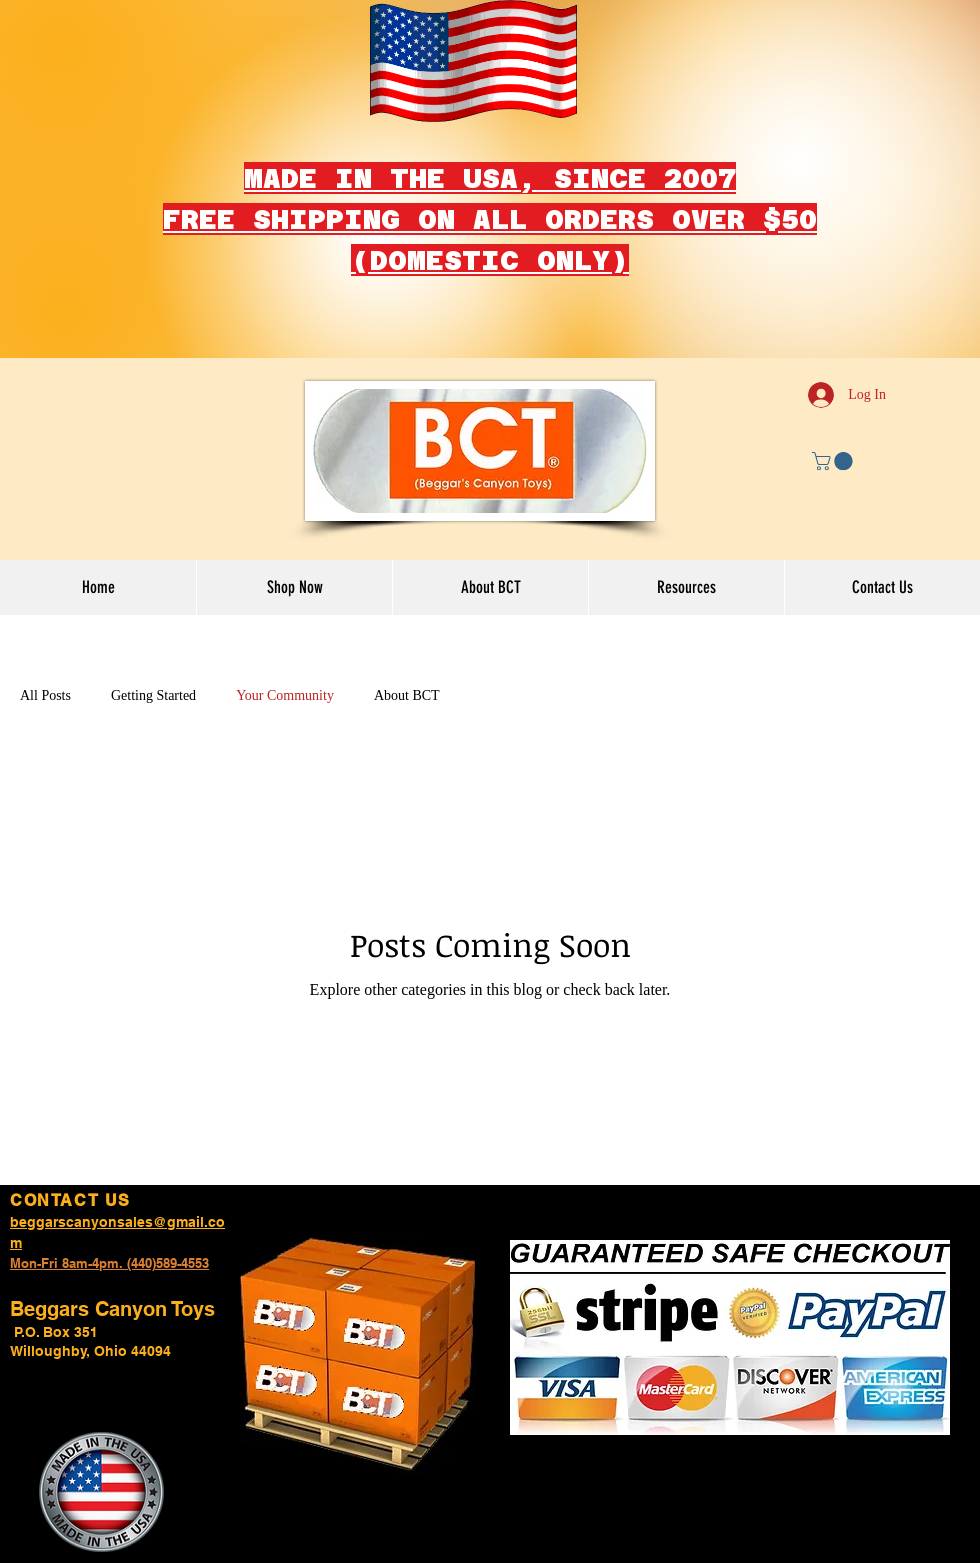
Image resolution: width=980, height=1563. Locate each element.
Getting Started (153, 695)
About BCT (407, 695)
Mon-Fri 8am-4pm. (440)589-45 (102, 1263)
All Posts (45, 695)
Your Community (285, 695)
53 (202, 1263)
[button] (834, 461)
